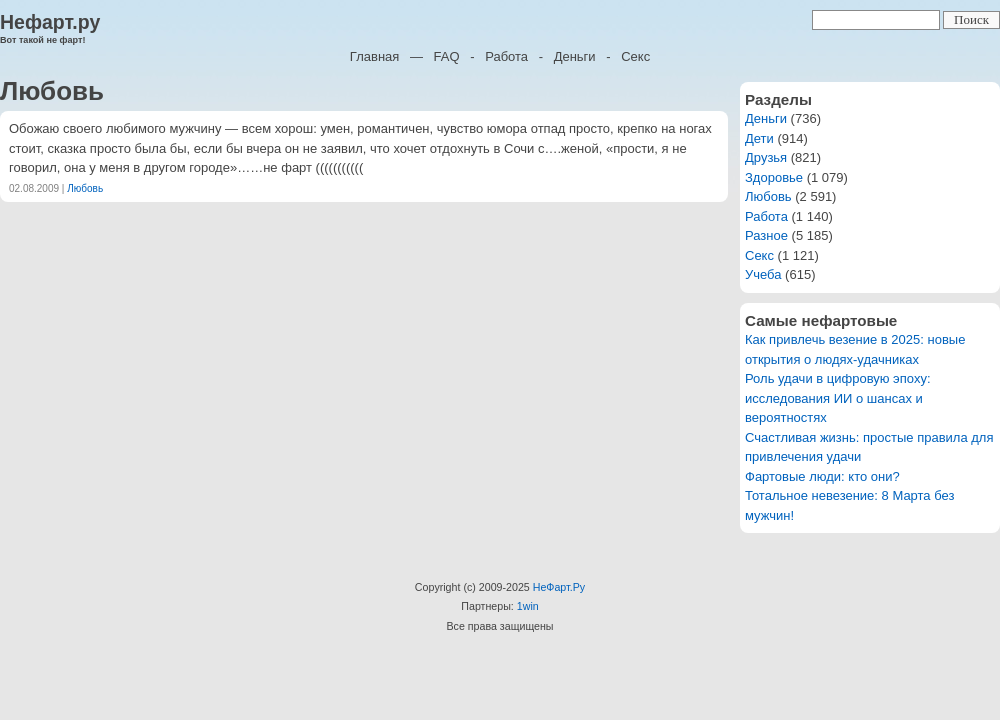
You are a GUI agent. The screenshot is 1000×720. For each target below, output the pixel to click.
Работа (506, 56)
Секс (635, 56)
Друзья (766, 157)
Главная (374, 56)
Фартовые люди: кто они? (822, 476)
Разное (766, 235)
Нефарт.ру (50, 22)
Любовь (85, 188)
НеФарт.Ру (559, 587)
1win (528, 606)
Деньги (575, 56)
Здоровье (774, 177)
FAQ (447, 56)
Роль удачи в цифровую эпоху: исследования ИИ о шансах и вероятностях (838, 398)
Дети (759, 138)
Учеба (763, 274)
